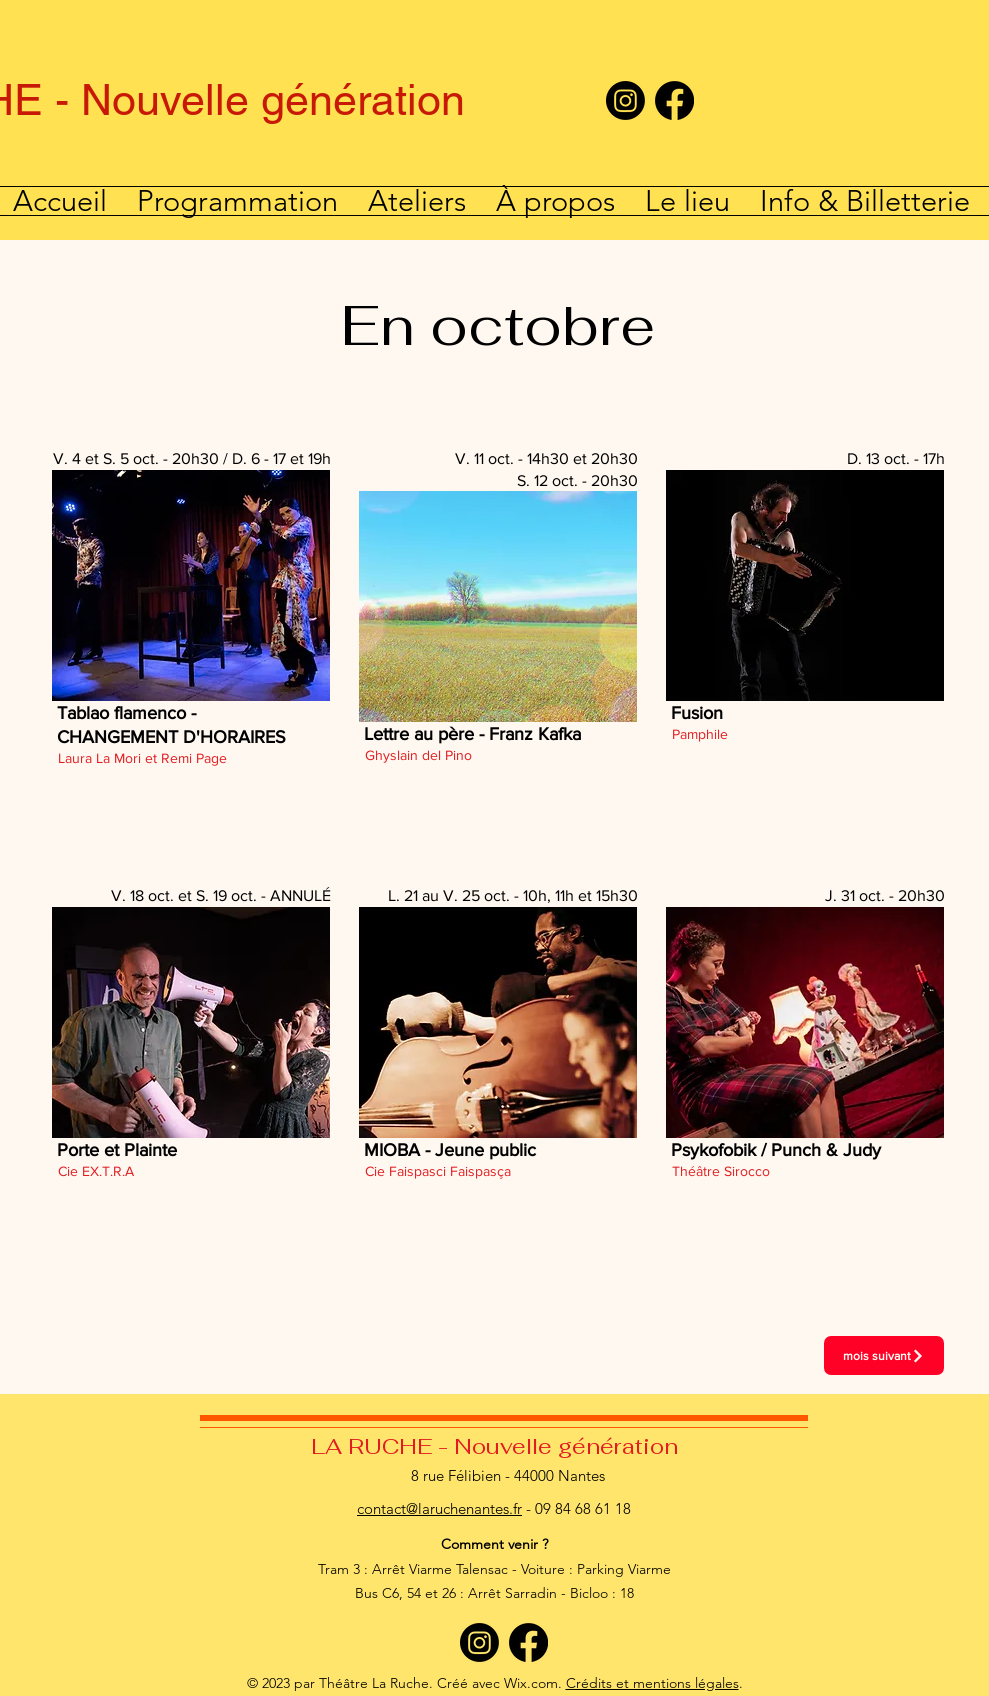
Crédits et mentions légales (652, 1683)
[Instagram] (625, 100)
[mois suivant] (884, 1355)
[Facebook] (674, 100)
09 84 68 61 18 (583, 1508)
